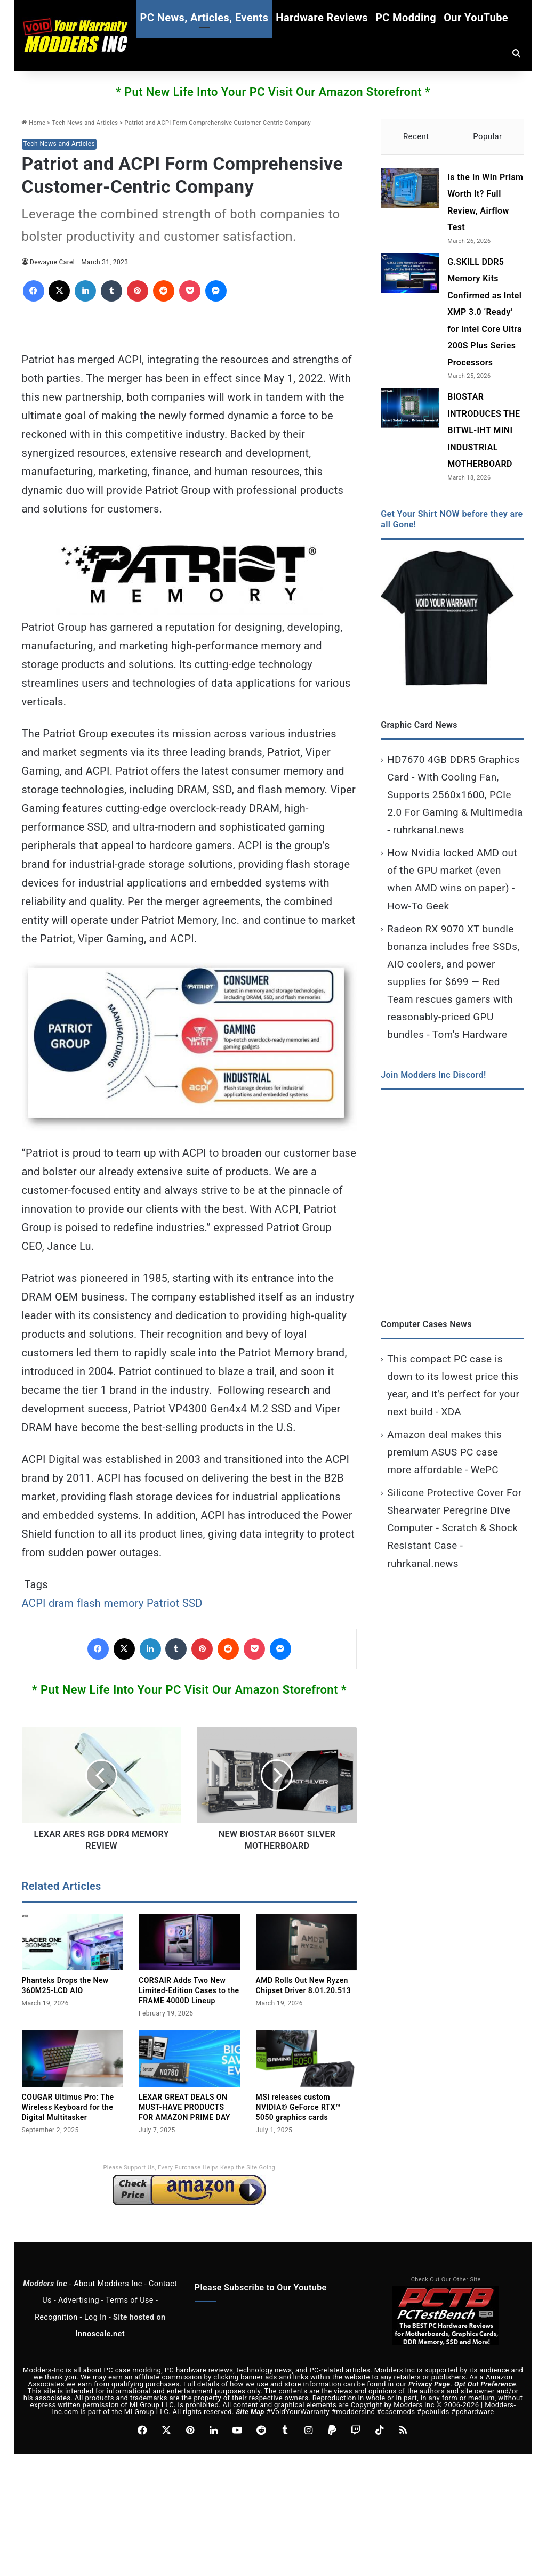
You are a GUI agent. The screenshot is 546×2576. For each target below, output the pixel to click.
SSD (192, 1603)
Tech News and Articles (85, 122)
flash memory (110, 1603)
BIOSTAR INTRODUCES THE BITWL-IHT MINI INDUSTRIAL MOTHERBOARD (483, 433)
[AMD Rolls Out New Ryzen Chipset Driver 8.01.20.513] (306, 1942)
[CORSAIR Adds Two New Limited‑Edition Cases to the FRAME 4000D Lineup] (189, 1942)
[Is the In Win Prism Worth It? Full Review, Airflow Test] (410, 191)
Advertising (78, 2300)
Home (34, 122)
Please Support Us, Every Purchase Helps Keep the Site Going (189, 2167)
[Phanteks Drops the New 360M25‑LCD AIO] (72, 1942)
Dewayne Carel (52, 262)
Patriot (163, 1603)
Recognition (56, 2317)
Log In (95, 2317)
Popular (487, 136)
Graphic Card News (419, 727)
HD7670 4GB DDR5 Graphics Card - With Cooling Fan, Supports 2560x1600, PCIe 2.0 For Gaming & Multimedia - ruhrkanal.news (455, 797)
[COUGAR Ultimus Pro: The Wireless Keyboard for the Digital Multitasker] (72, 2058)
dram (61, 1603)
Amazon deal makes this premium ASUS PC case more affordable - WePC (444, 1454)
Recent (416, 136)
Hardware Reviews (322, 17)
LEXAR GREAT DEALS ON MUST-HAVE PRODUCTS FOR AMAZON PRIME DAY (184, 2107)
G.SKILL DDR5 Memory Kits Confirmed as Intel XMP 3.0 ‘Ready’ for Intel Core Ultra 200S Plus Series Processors (484, 314)
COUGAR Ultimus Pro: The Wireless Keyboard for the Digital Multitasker (68, 2107)
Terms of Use (130, 2300)
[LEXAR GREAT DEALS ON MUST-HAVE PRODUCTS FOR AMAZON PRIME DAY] (189, 2058)
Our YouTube (476, 17)
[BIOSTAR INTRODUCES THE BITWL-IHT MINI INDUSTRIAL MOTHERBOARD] (410, 410)
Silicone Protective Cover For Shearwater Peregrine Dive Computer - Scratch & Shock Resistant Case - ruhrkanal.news (454, 1530)
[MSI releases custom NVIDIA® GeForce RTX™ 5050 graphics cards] (306, 2058)
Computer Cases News (426, 1326)
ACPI (34, 1603)
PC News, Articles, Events (204, 17)
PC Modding (405, 17)
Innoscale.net (100, 2333)
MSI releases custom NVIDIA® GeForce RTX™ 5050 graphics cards (298, 2107)
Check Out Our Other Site (446, 2279)
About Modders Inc (108, 2283)
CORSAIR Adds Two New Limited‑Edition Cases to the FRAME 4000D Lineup (189, 1990)
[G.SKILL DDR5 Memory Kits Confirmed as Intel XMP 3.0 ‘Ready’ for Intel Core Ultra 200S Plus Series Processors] (410, 276)
